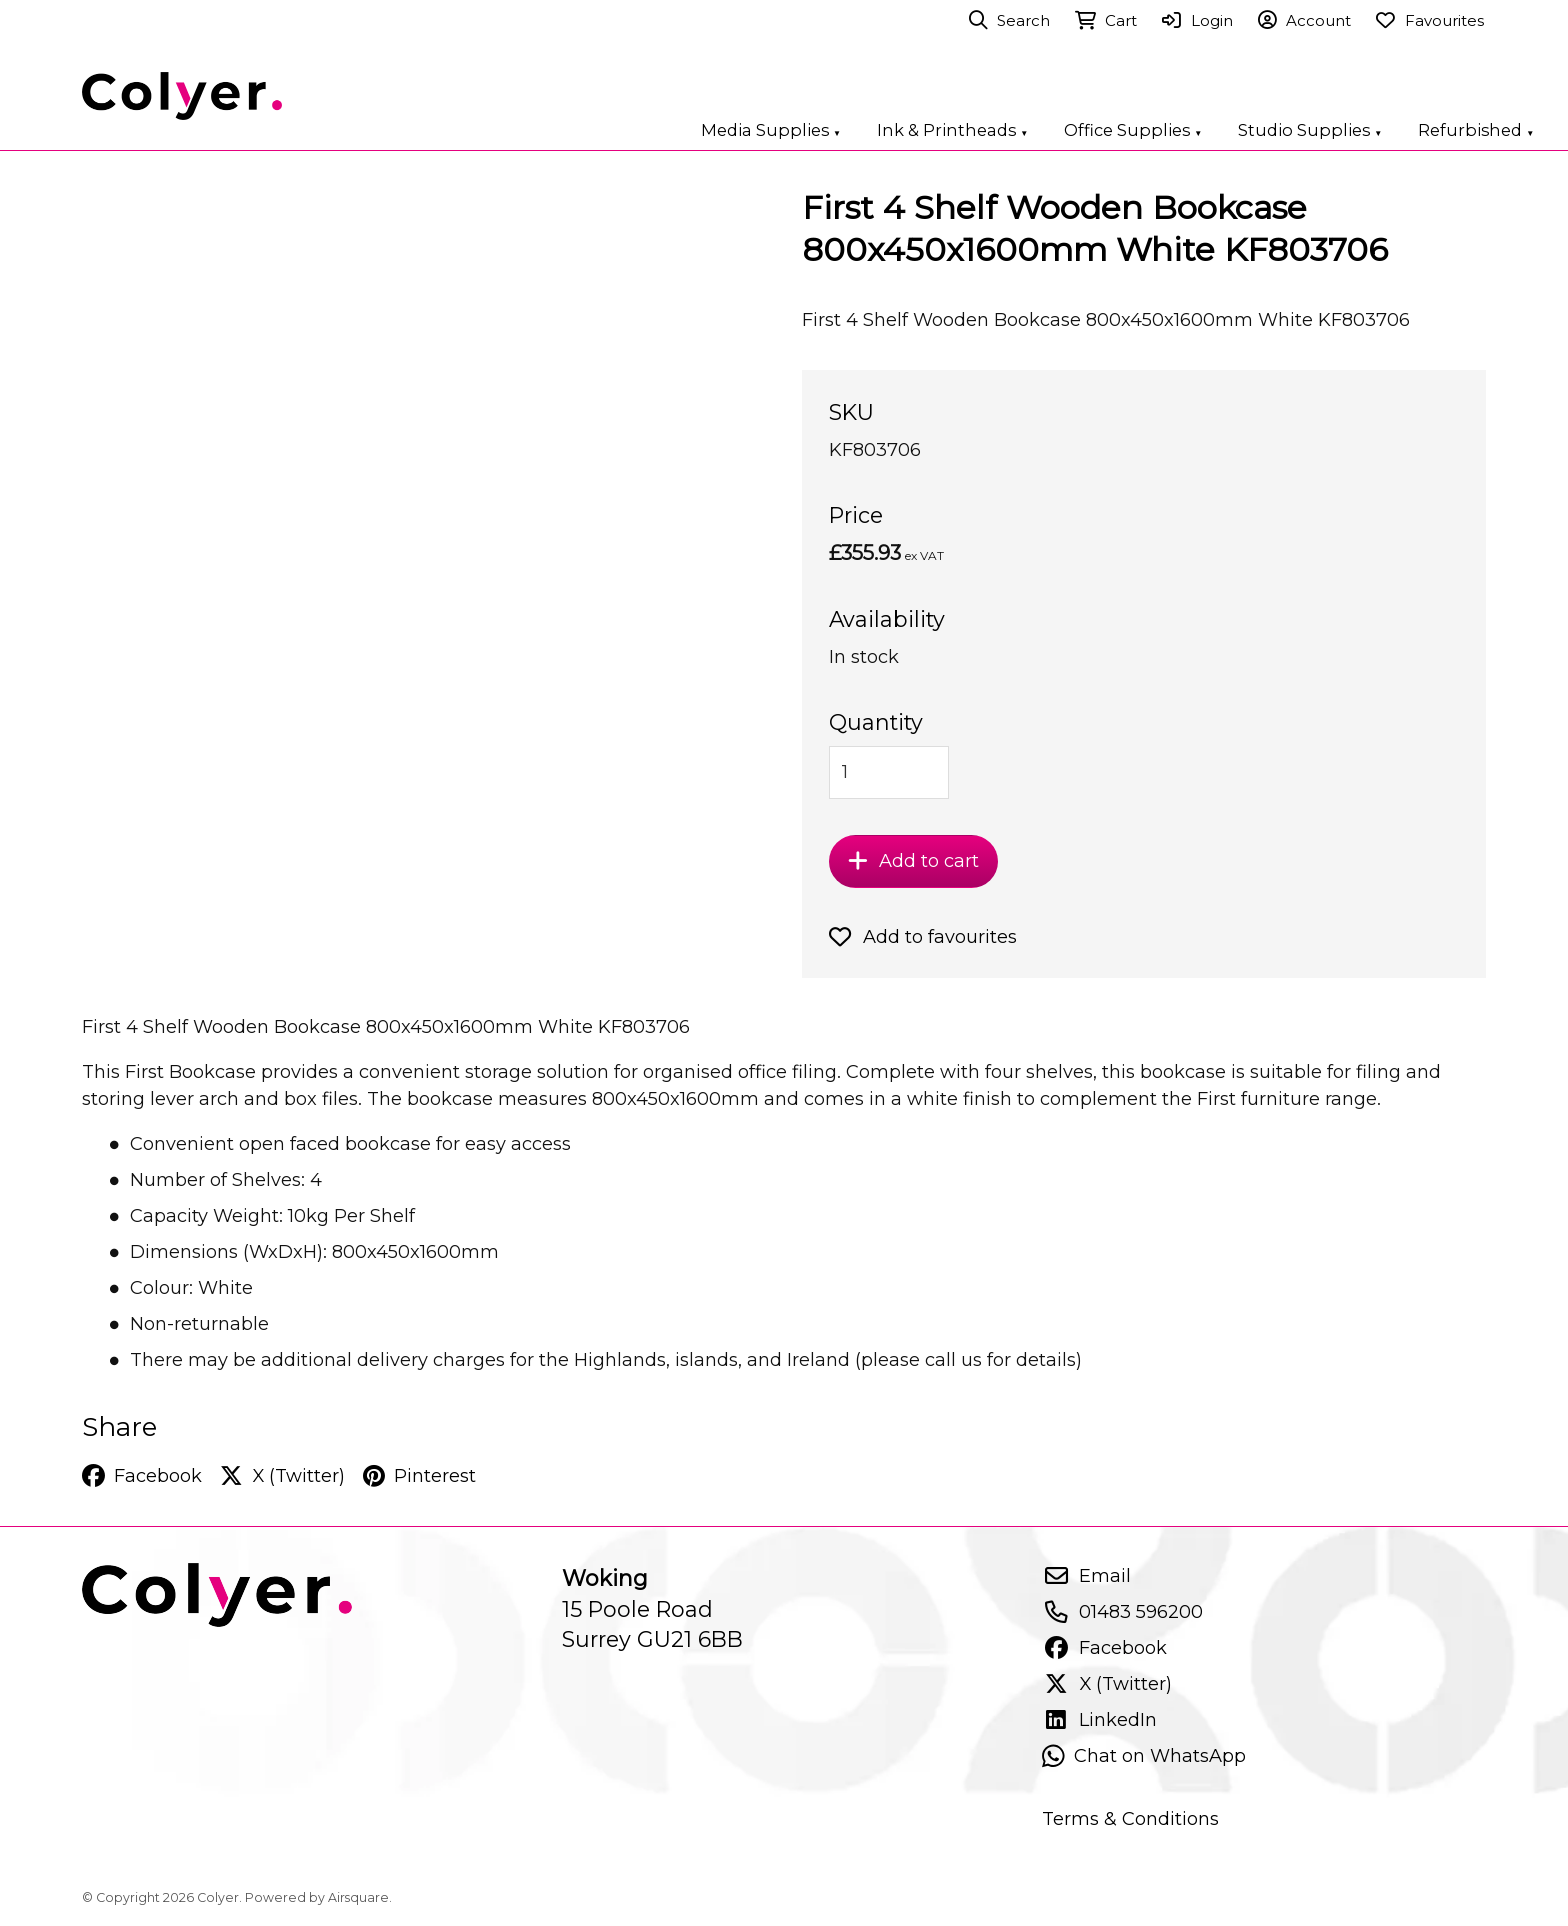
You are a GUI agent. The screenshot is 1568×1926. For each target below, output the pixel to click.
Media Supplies (771, 130)
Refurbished (1476, 130)
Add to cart (913, 860)
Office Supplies (1133, 130)
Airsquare (358, 1897)
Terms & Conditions (1130, 1818)
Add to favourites (923, 936)
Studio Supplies (1310, 130)
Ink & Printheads (952, 130)
